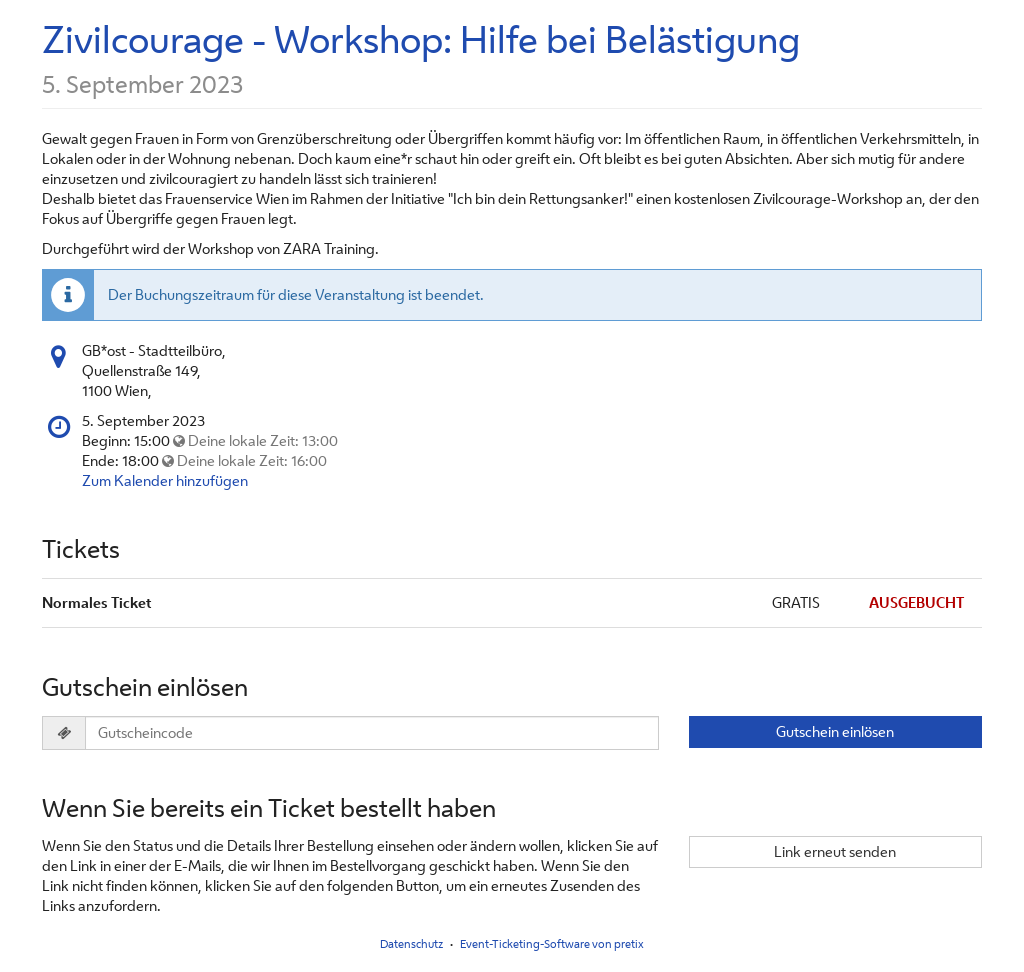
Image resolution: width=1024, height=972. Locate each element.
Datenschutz (411, 943)
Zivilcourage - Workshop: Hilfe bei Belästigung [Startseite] (421, 39)
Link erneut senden (835, 851)
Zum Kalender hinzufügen (165, 480)
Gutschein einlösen (835, 731)
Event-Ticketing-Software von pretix (552, 943)
